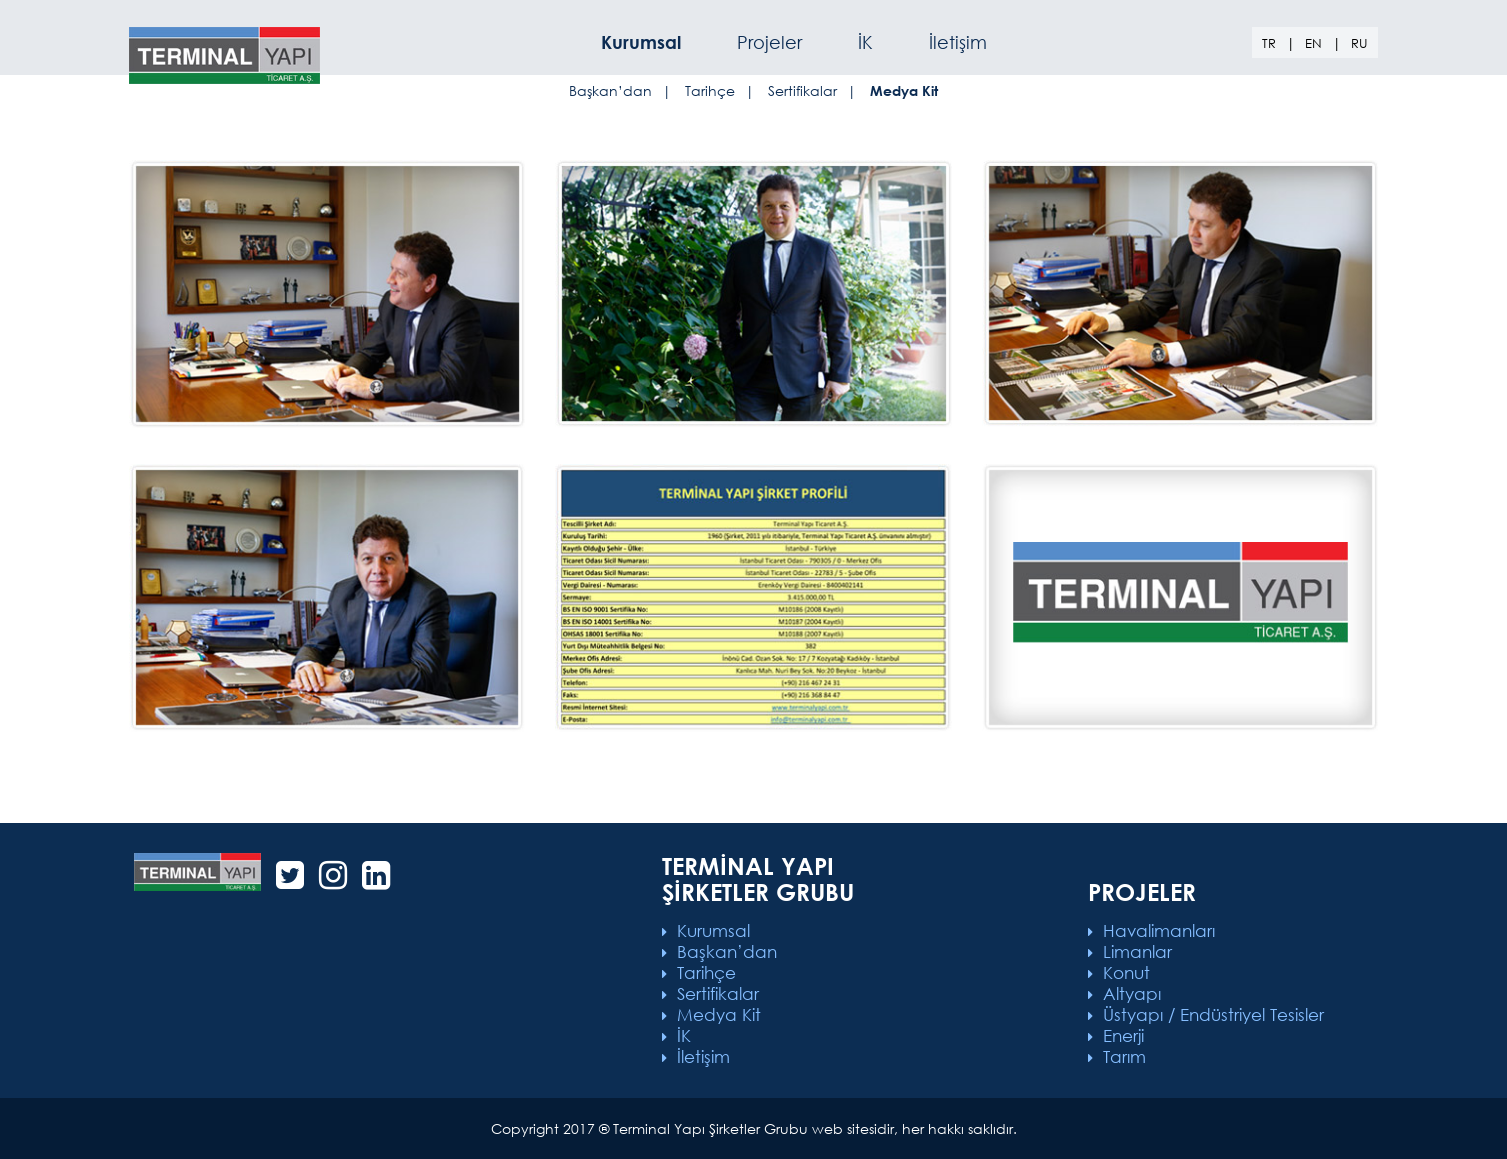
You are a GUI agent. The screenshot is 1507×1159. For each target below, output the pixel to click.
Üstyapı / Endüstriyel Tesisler (1213, 1014)
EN (1313, 43)
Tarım (1124, 1056)
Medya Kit (719, 1014)
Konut (1126, 972)
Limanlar (1137, 951)
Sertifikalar (802, 90)
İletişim (958, 42)
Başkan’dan (610, 90)
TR (1269, 43)
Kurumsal (713, 930)
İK (865, 42)
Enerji (1123, 1035)
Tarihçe (710, 90)
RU (1359, 43)
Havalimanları (1159, 930)
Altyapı (1132, 993)
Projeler (769, 42)
